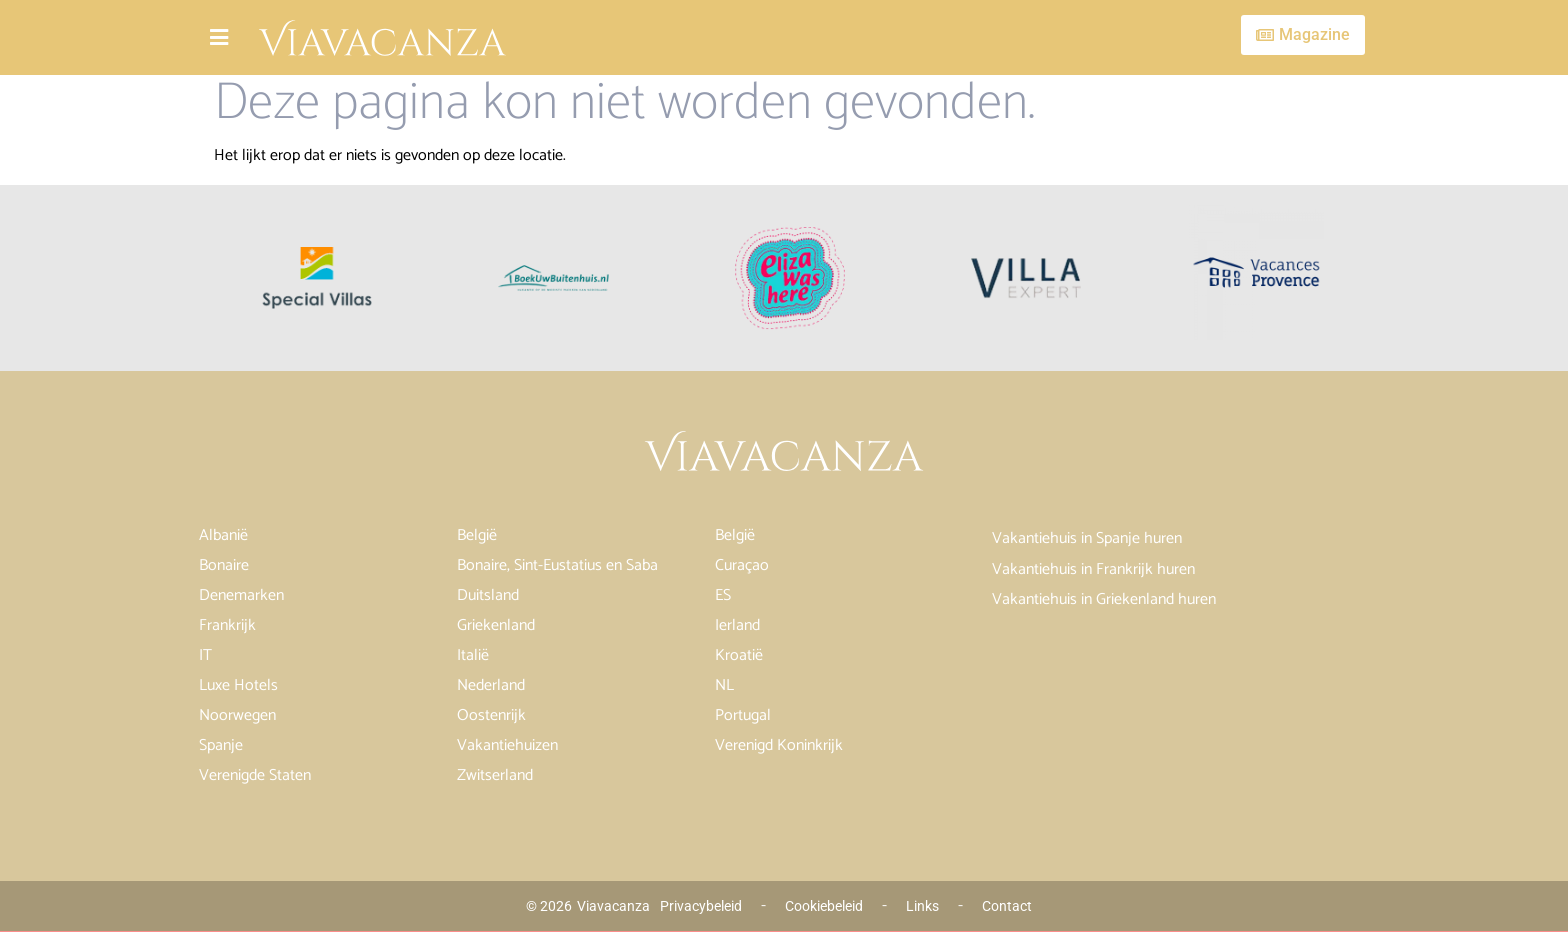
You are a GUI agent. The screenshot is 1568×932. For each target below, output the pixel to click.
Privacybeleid (701, 906)
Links (922, 906)
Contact (1007, 906)
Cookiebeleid (824, 906)
